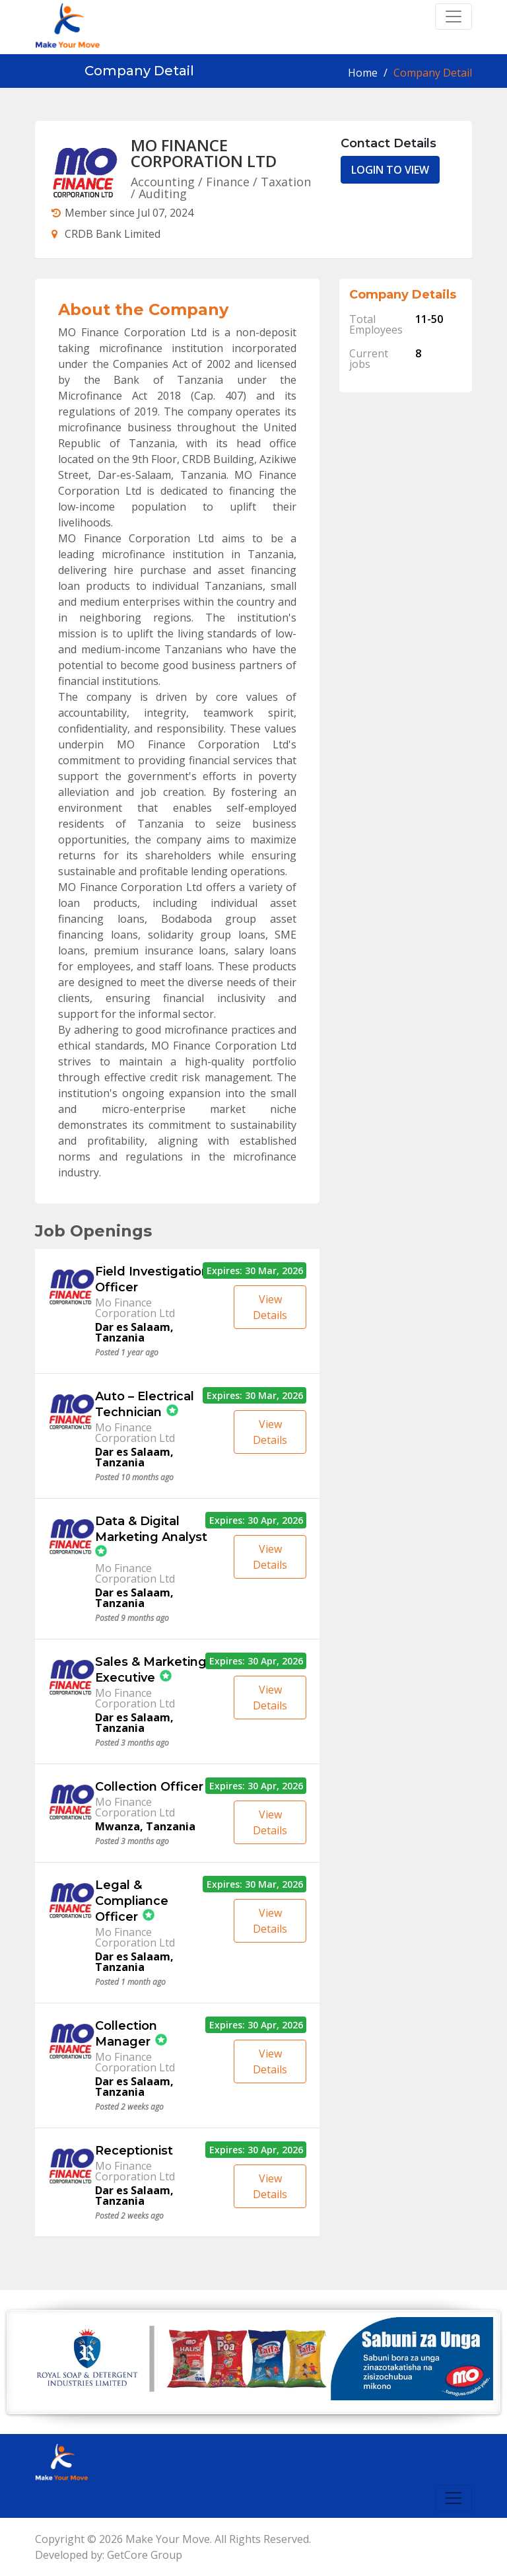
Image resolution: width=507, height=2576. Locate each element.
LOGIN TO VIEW (390, 169)
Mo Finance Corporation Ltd (135, 1307)
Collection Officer (149, 1786)
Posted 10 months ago (134, 1478)
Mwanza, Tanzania (145, 1826)
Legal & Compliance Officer (131, 1901)
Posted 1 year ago (126, 1353)
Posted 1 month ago (130, 1982)
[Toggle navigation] (453, 16)
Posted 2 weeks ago (129, 2107)
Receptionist (134, 2150)
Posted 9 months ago (132, 1618)
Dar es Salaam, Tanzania (134, 1332)
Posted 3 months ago (132, 1743)
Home (363, 72)
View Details (270, 1307)
